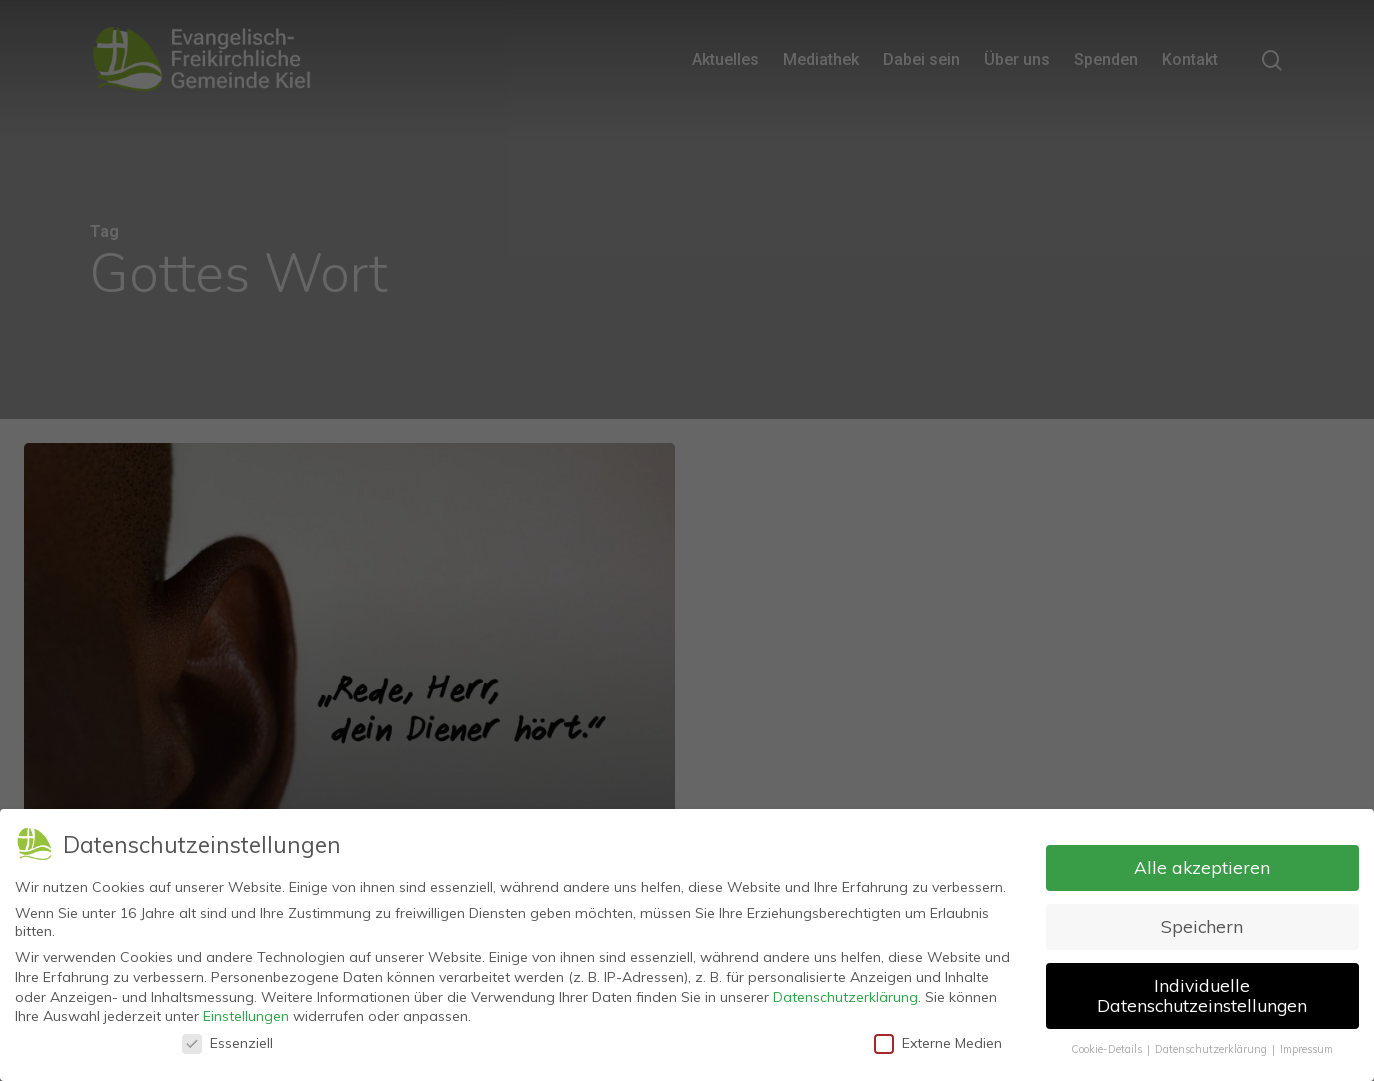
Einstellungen (246, 1011)
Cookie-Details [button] (1108, 1043)
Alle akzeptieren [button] (1202, 862)
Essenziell (227, 1037)
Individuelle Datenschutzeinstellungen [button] (1202, 990)
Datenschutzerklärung (845, 991)
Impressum (1306, 1043)
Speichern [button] (1202, 921)
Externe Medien (938, 1037)
